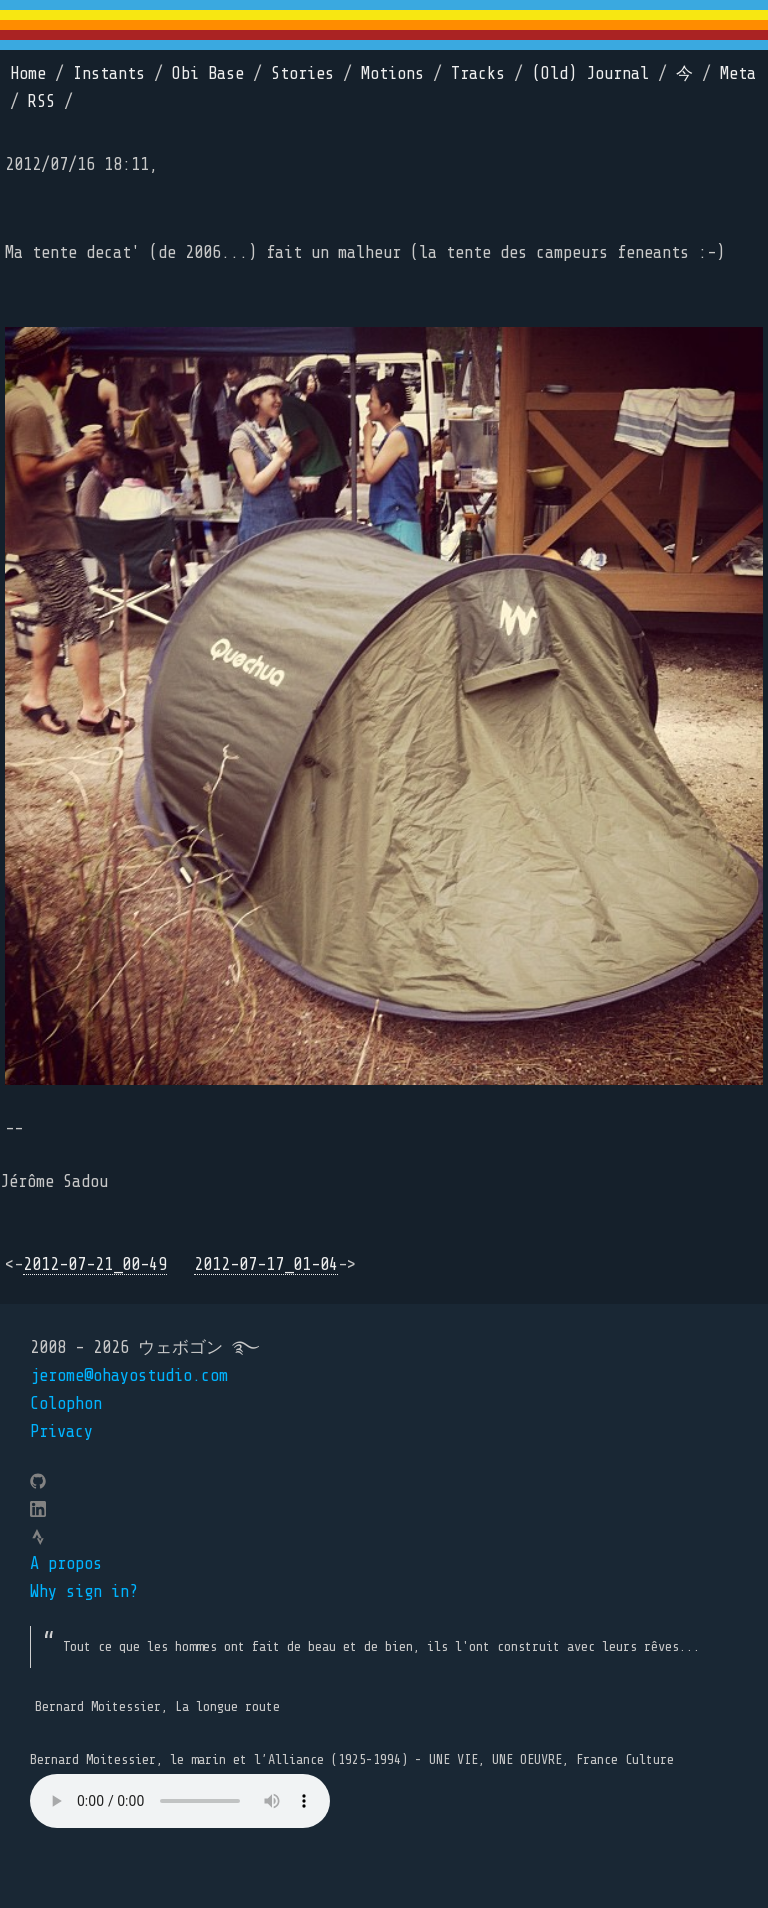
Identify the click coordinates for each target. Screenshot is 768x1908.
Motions (392, 73)
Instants (109, 73)
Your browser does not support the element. (180, 1801)
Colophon (66, 1403)
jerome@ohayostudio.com (129, 1375)
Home (28, 73)
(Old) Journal (590, 73)
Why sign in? (84, 1591)
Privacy (61, 1431)
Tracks (478, 73)
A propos (66, 1563)
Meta (738, 73)
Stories (302, 73)
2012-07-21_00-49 (95, 1264)
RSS (41, 101)
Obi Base (208, 73)
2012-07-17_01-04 (266, 1264)
